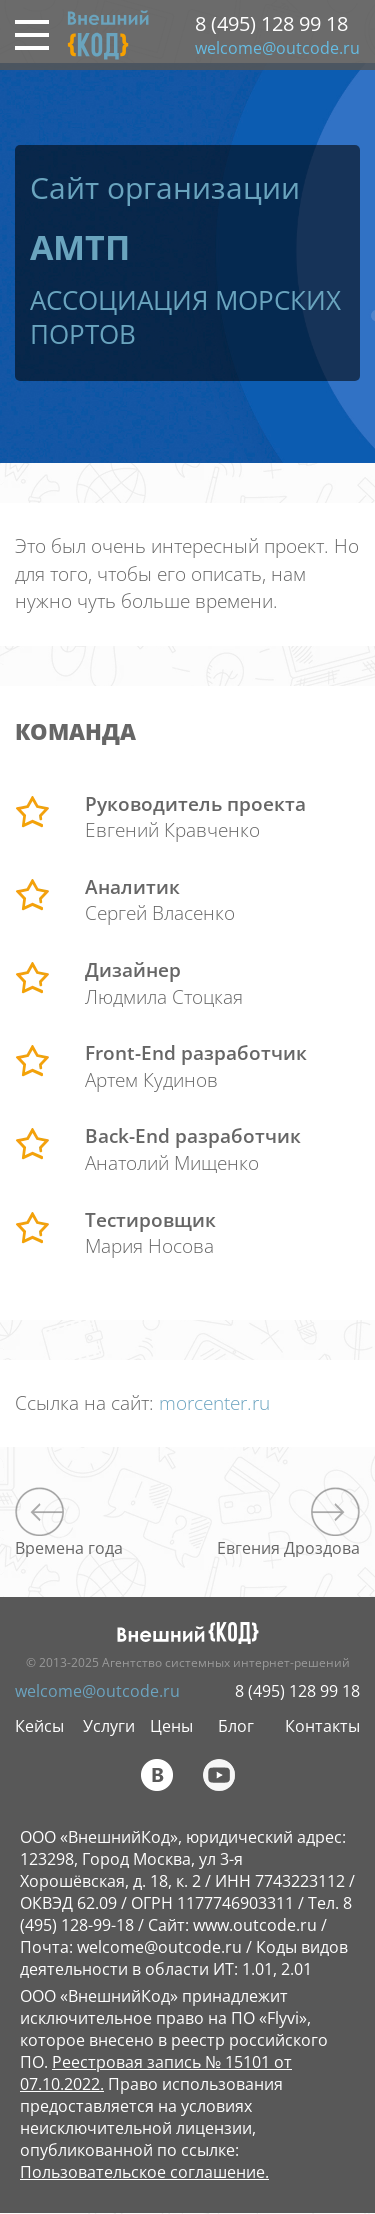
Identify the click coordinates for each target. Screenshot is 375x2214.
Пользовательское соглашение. (144, 2172)
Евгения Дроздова (288, 1547)
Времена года (69, 1547)
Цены (171, 1726)
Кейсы (39, 1726)
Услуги (109, 1726)
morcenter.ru (214, 1403)
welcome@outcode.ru (277, 48)
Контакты (322, 1726)
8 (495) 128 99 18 (271, 23)
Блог (236, 1726)
